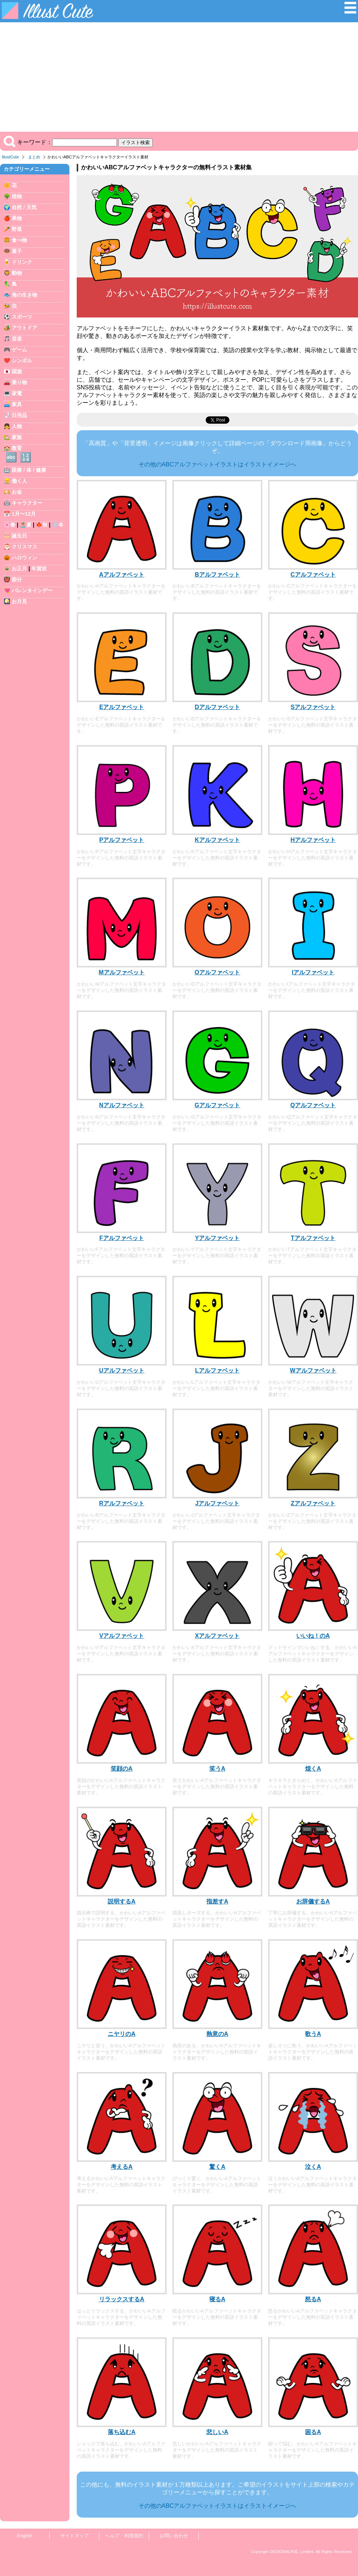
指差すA (217, 1901)
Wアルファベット (313, 1370)
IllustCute (10, 157)
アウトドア (24, 328)
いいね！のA (313, 1636)
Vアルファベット (121, 1636)
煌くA (313, 1769)
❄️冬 (58, 525)
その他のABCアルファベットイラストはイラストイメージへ (217, 464)
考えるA (122, 2167)
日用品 (19, 415)
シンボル (22, 360)
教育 (17, 448)
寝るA (217, 2299)
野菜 (17, 229)
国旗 (17, 371)
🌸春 (9, 525)
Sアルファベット (313, 707)
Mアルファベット (121, 972)
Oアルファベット (217, 972)
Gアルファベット (217, 1105)
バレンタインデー (32, 590)
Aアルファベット (121, 574)
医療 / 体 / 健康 (29, 470)
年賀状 (39, 568)
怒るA (313, 2299)
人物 (17, 426)
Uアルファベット (121, 1370)
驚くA (217, 2167)
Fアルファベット (121, 1238)
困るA (313, 2432)
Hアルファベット (313, 840)
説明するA (122, 1901)
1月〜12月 (24, 514)
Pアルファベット (121, 840)
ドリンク (22, 262)
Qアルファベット (313, 1105)
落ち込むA (122, 2432)
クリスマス (24, 547)
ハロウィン (24, 558)
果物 (17, 218)
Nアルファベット (121, 1105)
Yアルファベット (217, 1238)
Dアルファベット (217, 707)
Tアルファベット (313, 1238)
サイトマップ (74, 2535)
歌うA (313, 2034)
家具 (17, 404)
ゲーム (19, 350)
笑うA (217, 1769)
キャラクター (27, 503)
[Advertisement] (179, 77)
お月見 (19, 601)
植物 (17, 196)
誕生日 (19, 536)
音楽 (17, 339)
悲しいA (217, 2432)
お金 (17, 492)
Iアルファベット (313, 972)
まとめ (34, 157)
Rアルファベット (121, 1503)
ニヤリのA (122, 2034)
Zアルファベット (313, 1503)
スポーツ (22, 317)
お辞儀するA (313, 1901)
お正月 (19, 568)
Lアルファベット (217, 1370)
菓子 (17, 251)
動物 (17, 273)
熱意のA (217, 2034)
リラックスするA (121, 2299)
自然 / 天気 (24, 207)
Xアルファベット (217, 1636)
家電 (17, 393)
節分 (17, 579)
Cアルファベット (313, 574)
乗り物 (19, 382)
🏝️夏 (25, 525)
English (25, 2535)
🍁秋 (41, 525)
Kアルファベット (217, 840)
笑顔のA (122, 1769)
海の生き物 (24, 295)
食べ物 (19, 240)
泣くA (313, 2167)
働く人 (19, 481)
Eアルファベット (121, 707)
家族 (17, 437)
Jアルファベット (217, 1503)
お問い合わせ (174, 2535)
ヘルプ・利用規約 (124, 2535)
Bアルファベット (217, 574)
